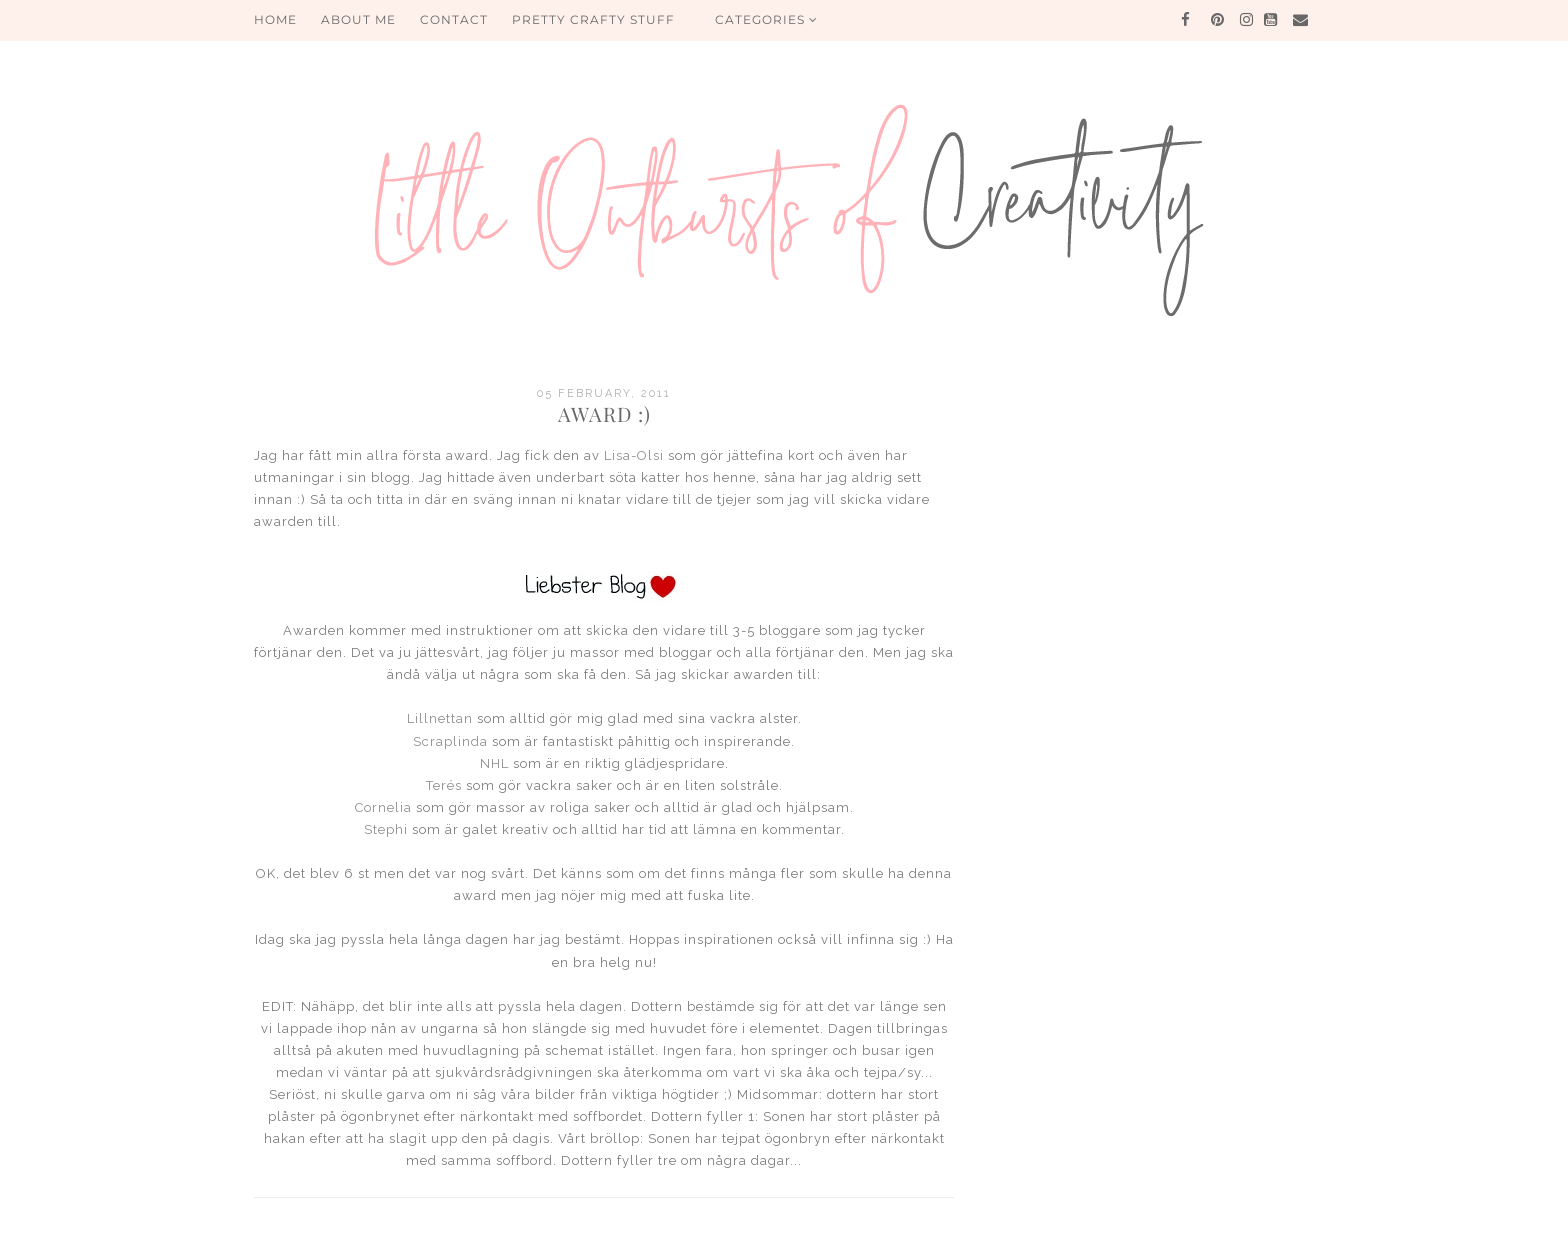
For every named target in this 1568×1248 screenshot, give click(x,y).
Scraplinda (450, 741)
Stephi (386, 829)
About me (358, 19)
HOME (275, 19)
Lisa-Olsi (634, 455)
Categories (766, 19)
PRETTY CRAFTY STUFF (593, 19)
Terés (444, 785)
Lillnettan (440, 718)
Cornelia (383, 807)
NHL (494, 763)
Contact (454, 19)
